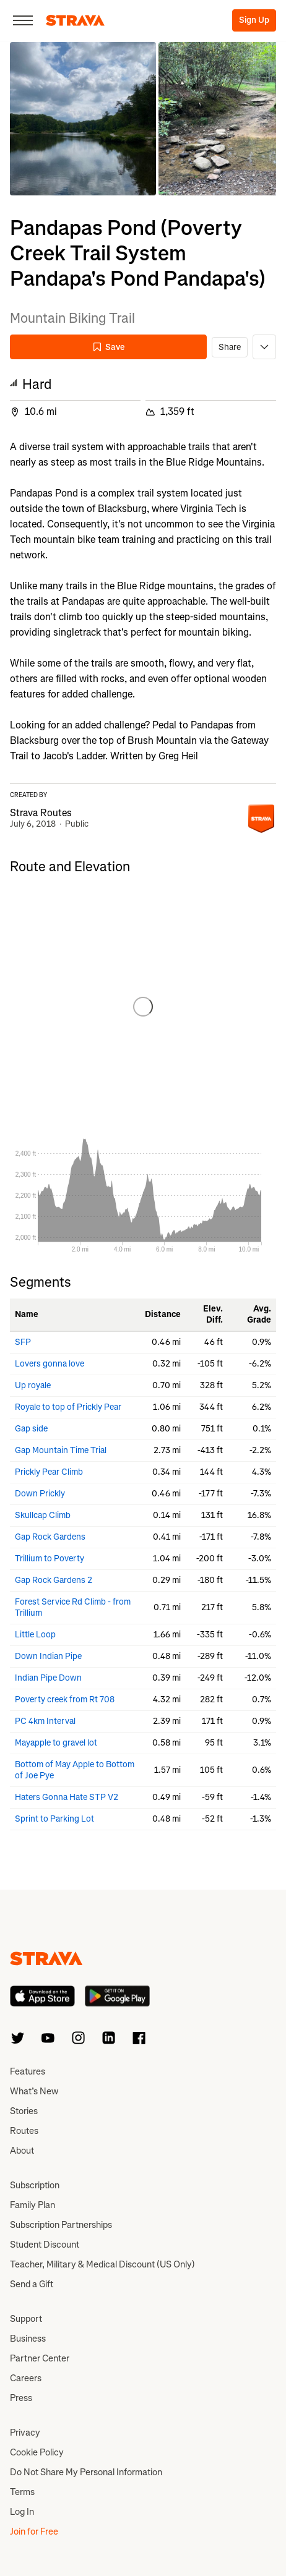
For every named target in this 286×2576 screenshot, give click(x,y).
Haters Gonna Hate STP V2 (66, 1797)
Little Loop (35, 1634)
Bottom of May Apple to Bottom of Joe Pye (74, 1770)
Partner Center (39, 2358)
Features (27, 2071)
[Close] (23, 20)
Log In (22, 2512)
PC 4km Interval (45, 1721)
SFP (23, 1342)
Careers (25, 2378)
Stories (24, 2111)
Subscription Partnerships (61, 2225)
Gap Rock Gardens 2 (53, 1580)
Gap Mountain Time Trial (60, 1450)
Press (21, 2398)
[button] (83, 118)
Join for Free (34, 2531)
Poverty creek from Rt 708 (65, 1699)
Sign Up (254, 20)
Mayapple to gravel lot (56, 1743)
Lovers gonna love (49, 1364)
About (22, 2150)
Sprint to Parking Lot (54, 1819)
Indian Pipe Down (48, 1678)
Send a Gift (31, 2284)
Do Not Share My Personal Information (86, 2472)
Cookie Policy (37, 2452)
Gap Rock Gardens (50, 1537)
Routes (24, 2131)
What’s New (34, 2091)
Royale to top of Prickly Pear (68, 1407)
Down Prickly (40, 1493)
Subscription (34, 2185)
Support (26, 2319)
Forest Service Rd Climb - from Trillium (73, 1607)
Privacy (25, 2432)
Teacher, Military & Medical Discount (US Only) (102, 2264)
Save (108, 347)
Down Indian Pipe (48, 1656)
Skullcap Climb (43, 1515)
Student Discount (44, 2244)
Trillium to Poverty (49, 1558)
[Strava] (75, 20)
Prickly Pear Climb (49, 1472)
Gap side (31, 1429)
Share (230, 347)
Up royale (33, 1385)
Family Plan (32, 2205)
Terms (22, 2492)
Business (28, 2338)
